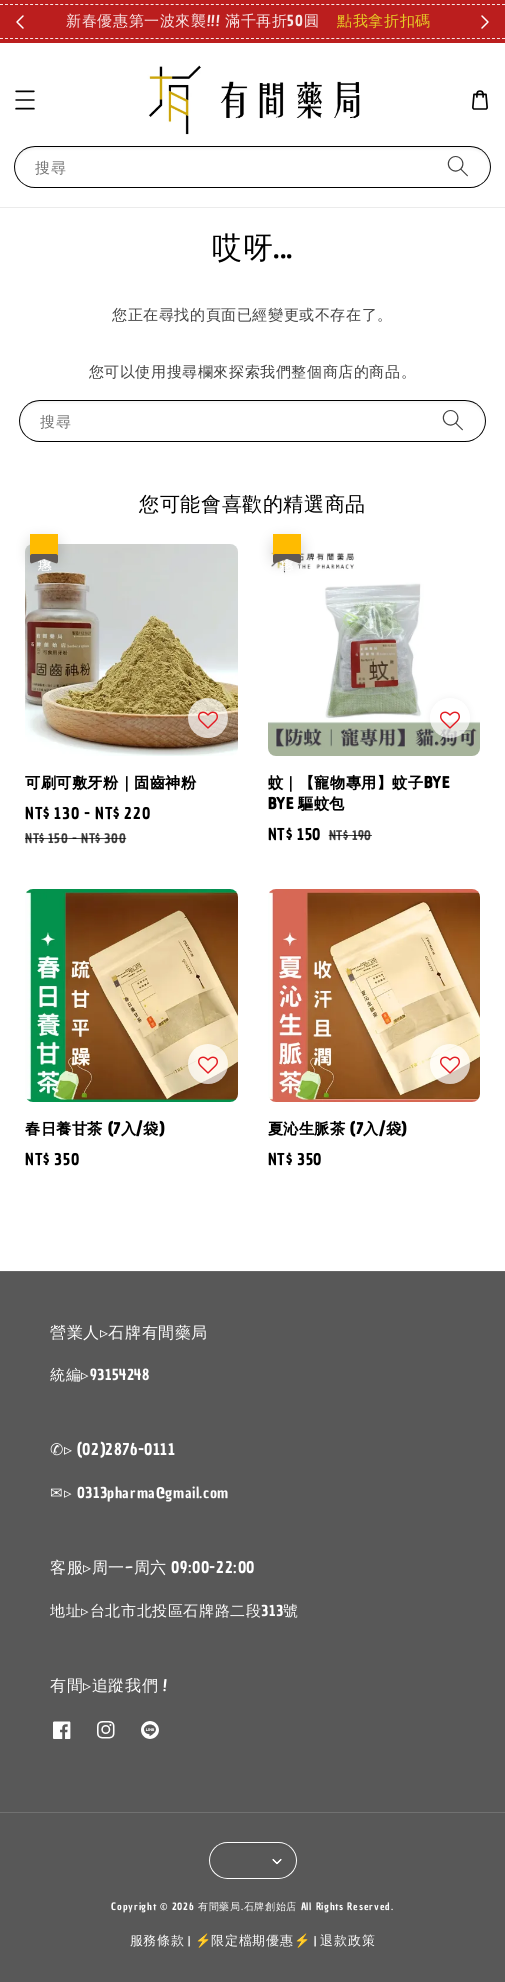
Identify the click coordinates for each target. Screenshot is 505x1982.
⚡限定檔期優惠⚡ (253, 1940)
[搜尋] (458, 166)
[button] (25, 100)
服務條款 (157, 1940)
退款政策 (347, 1940)
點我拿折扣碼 (384, 21)
